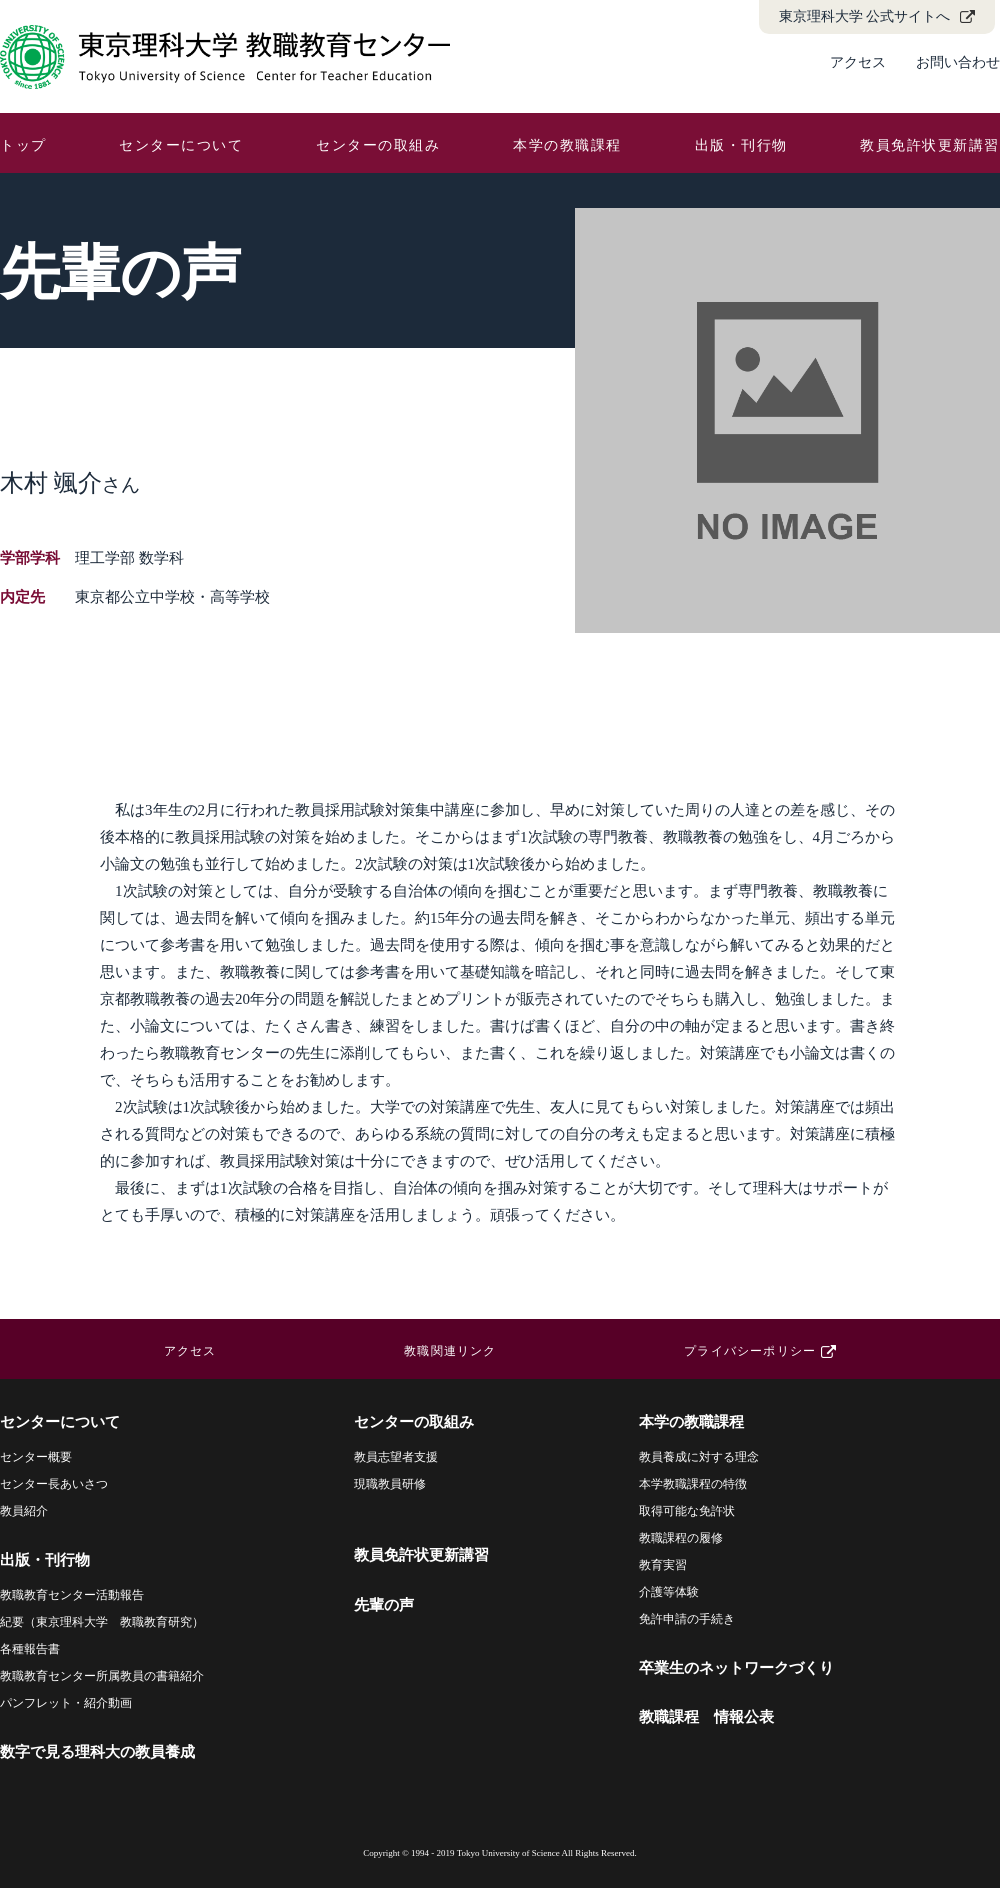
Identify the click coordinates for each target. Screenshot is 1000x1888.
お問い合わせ (958, 62)
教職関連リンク (450, 1351)
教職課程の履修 (681, 1538)
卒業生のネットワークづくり (736, 1668)
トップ (23, 145)
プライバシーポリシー (750, 1351)
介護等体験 (669, 1592)
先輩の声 (384, 1605)
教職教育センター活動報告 (72, 1595)
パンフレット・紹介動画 (66, 1703)
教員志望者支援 (396, 1457)
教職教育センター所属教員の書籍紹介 (102, 1676)
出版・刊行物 (741, 145)
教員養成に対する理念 (699, 1457)
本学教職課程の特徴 (693, 1484)
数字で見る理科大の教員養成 (97, 1752)
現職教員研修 (390, 1484)
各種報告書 (30, 1649)
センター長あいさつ (54, 1484)
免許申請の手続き (687, 1619)
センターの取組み (378, 145)
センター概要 (36, 1457)
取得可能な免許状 (687, 1511)
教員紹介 (24, 1511)
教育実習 (663, 1565)
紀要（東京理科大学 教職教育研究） (102, 1622)
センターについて (181, 145)
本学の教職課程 (567, 145)
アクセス (858, 62)
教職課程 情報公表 (706, 1717)
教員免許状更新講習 (930, 145)
